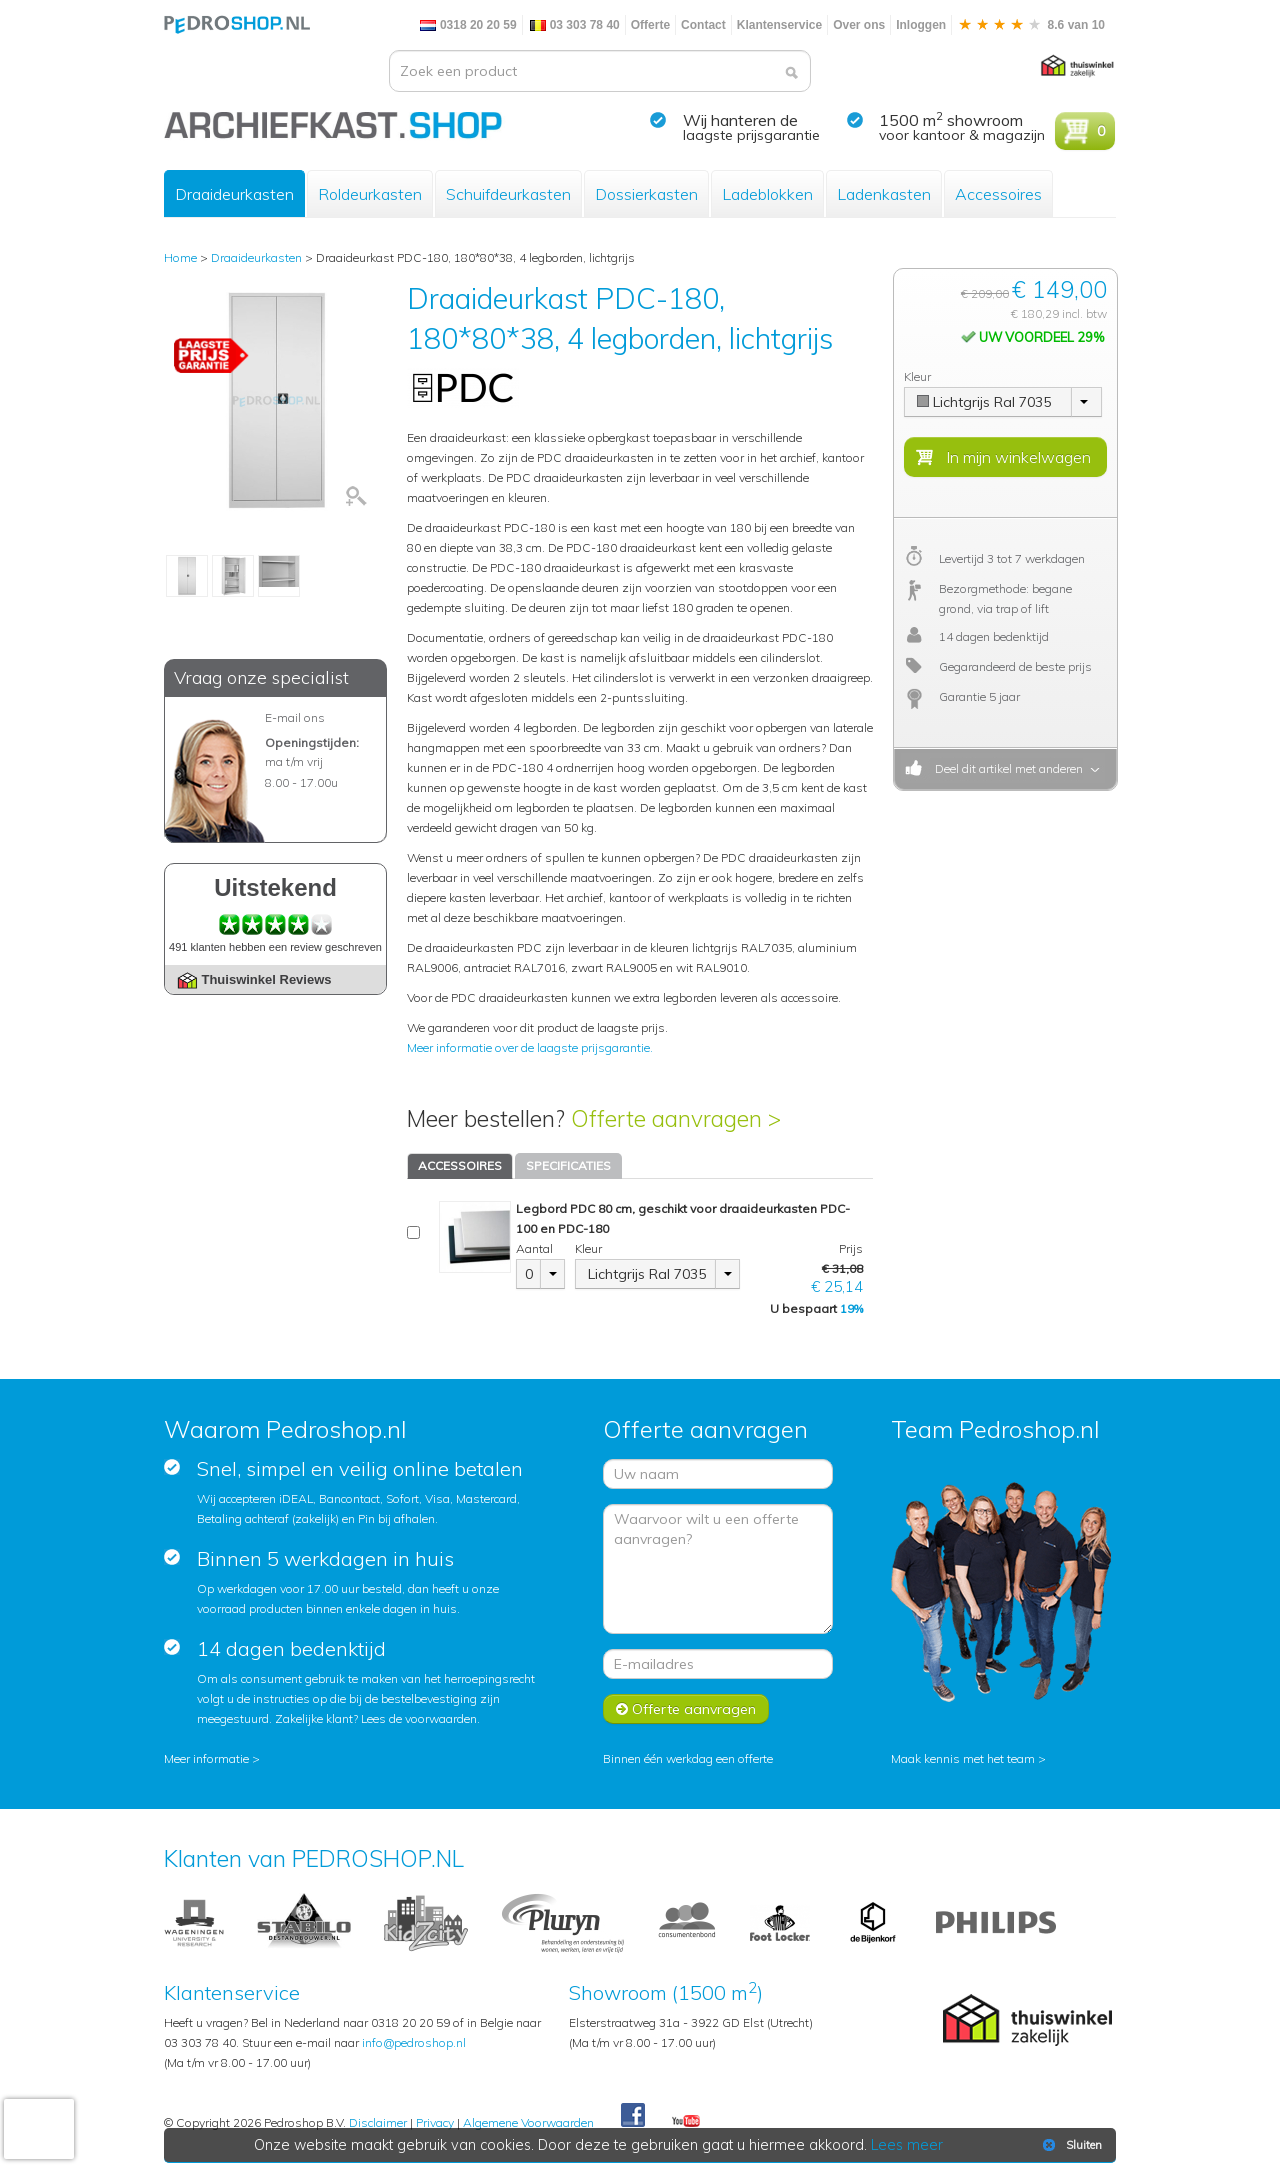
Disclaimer (378, 2122)
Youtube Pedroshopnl (686, 2122)
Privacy (435, 2122)
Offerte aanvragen (686, 1709)
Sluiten (1070, 2145)
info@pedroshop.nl (414, 2042)
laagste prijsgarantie (751, 135)
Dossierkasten (646, 194)
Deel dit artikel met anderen (1006, 768)
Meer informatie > (212, 1758)
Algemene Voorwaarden (528, 2122)
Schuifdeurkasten (508, 194)
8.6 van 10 (1031, 25)
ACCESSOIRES (460, 1165)
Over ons (859, 25)
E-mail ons (295, 717)
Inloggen (921, 25)
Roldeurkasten (370, 194)
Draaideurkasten (234, 194)
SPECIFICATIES (568, 1165)
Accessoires (998, 194)
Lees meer (907, 2145)
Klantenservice (779, 25)
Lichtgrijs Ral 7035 (647, 1274)
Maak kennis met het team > (968, 1758)
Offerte (650, 25)
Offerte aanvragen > (676, 1118)
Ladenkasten (884, 194)
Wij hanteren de (740, 120)
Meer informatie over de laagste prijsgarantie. (530, 1047)
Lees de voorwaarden (419, 1718)
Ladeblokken (767, 194)
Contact (703, 25)
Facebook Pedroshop (633, 2116)
